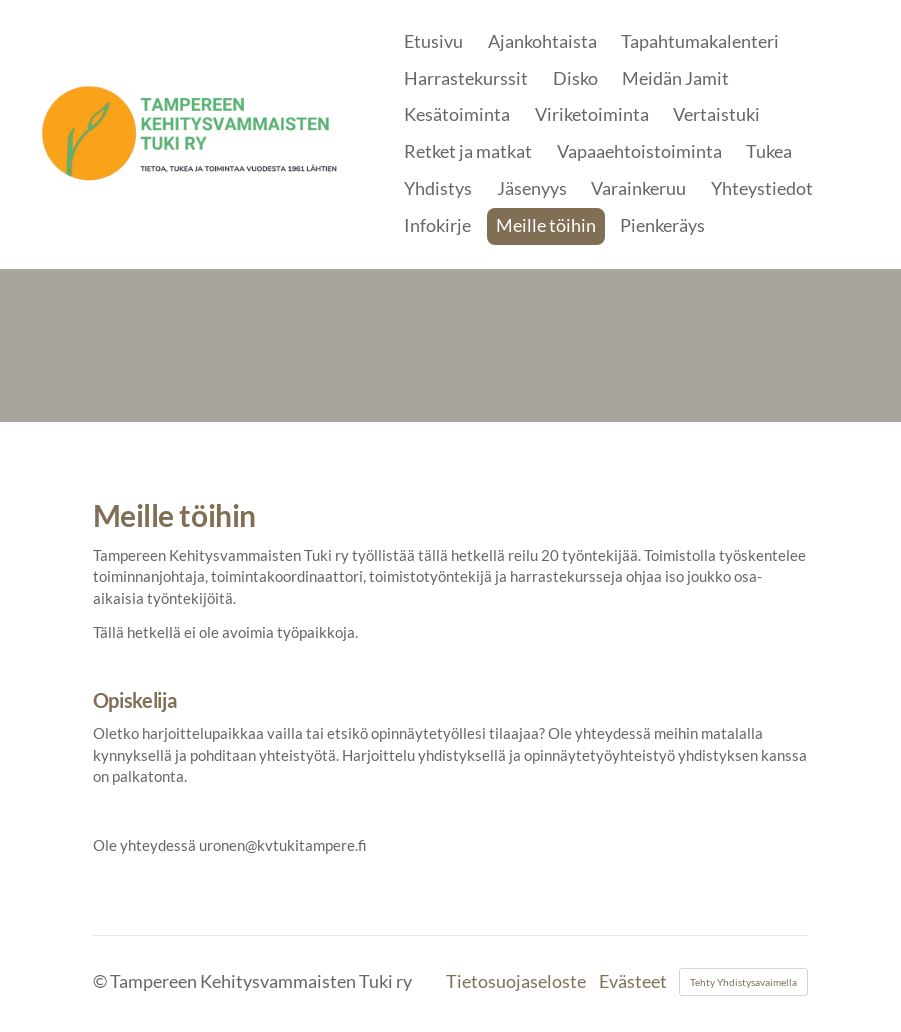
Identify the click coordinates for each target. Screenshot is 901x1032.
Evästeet (633, 982)
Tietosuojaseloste (516, 982)
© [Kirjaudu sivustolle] (101, 981)
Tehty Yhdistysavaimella (743, 982)
